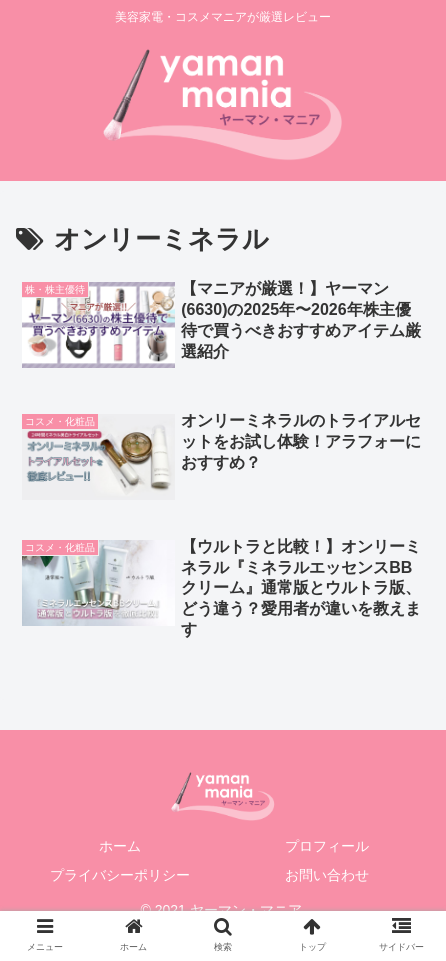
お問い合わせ (327, 875)
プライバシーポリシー (120, 875)
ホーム (120, 846)
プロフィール (327, 846)
